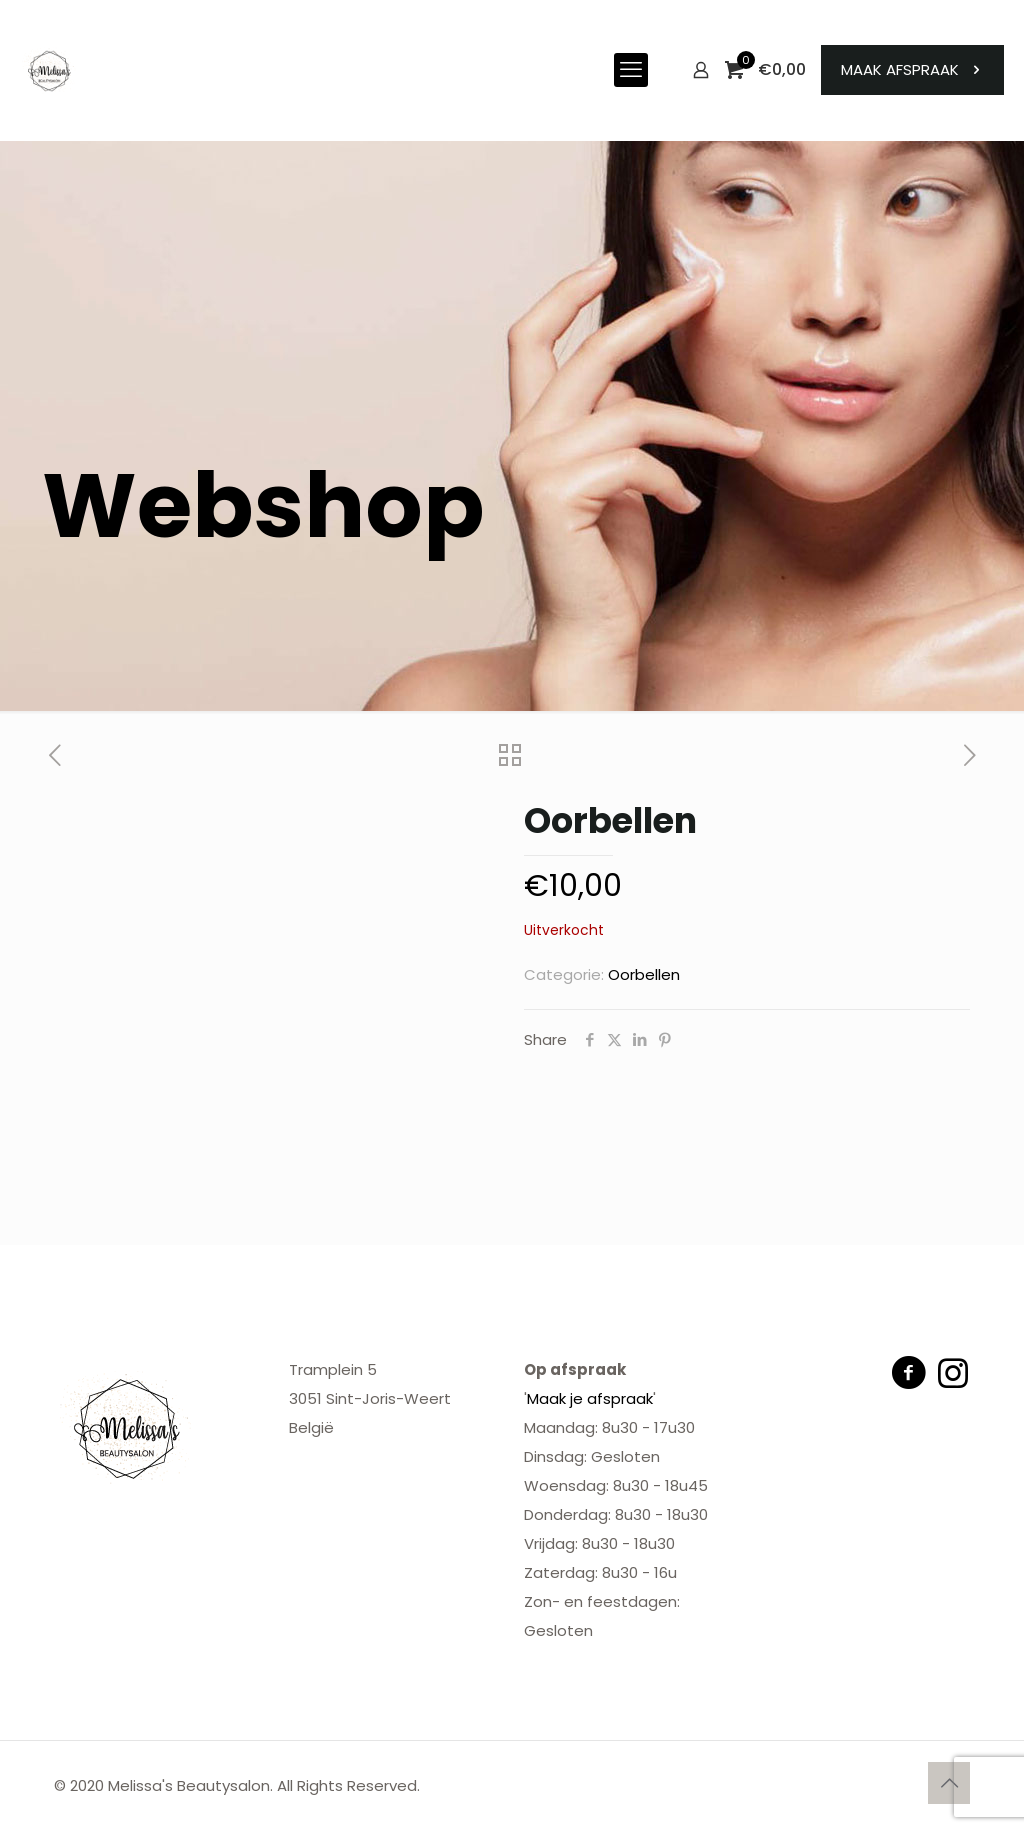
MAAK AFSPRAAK (912, 69)
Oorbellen (644, 974)
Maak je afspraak (590, 1398)
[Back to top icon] (949, 1783)
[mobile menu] (631, 70)
